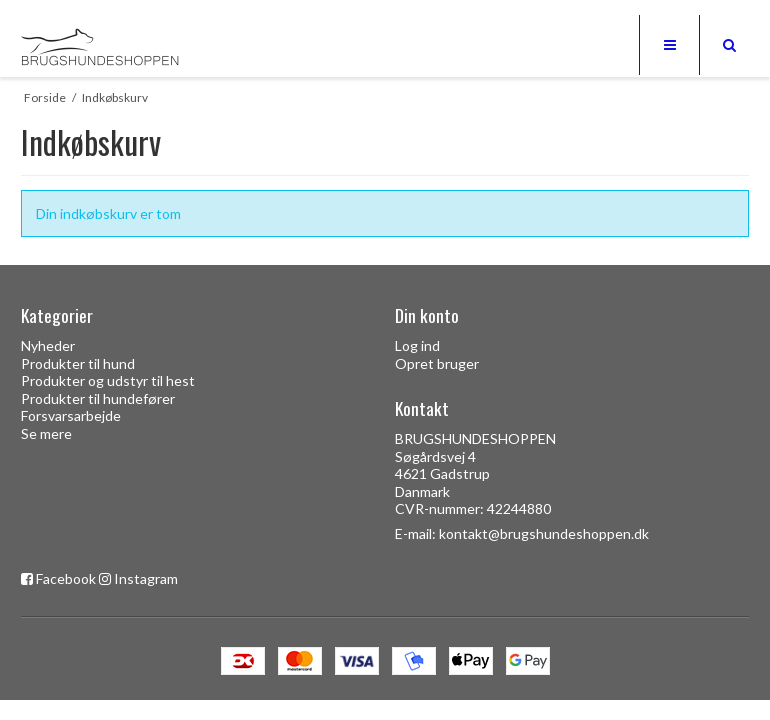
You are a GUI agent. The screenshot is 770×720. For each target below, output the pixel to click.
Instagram (146, 578)
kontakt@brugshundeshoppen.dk (544, 533)
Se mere (46, 433)
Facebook (66, 578)
